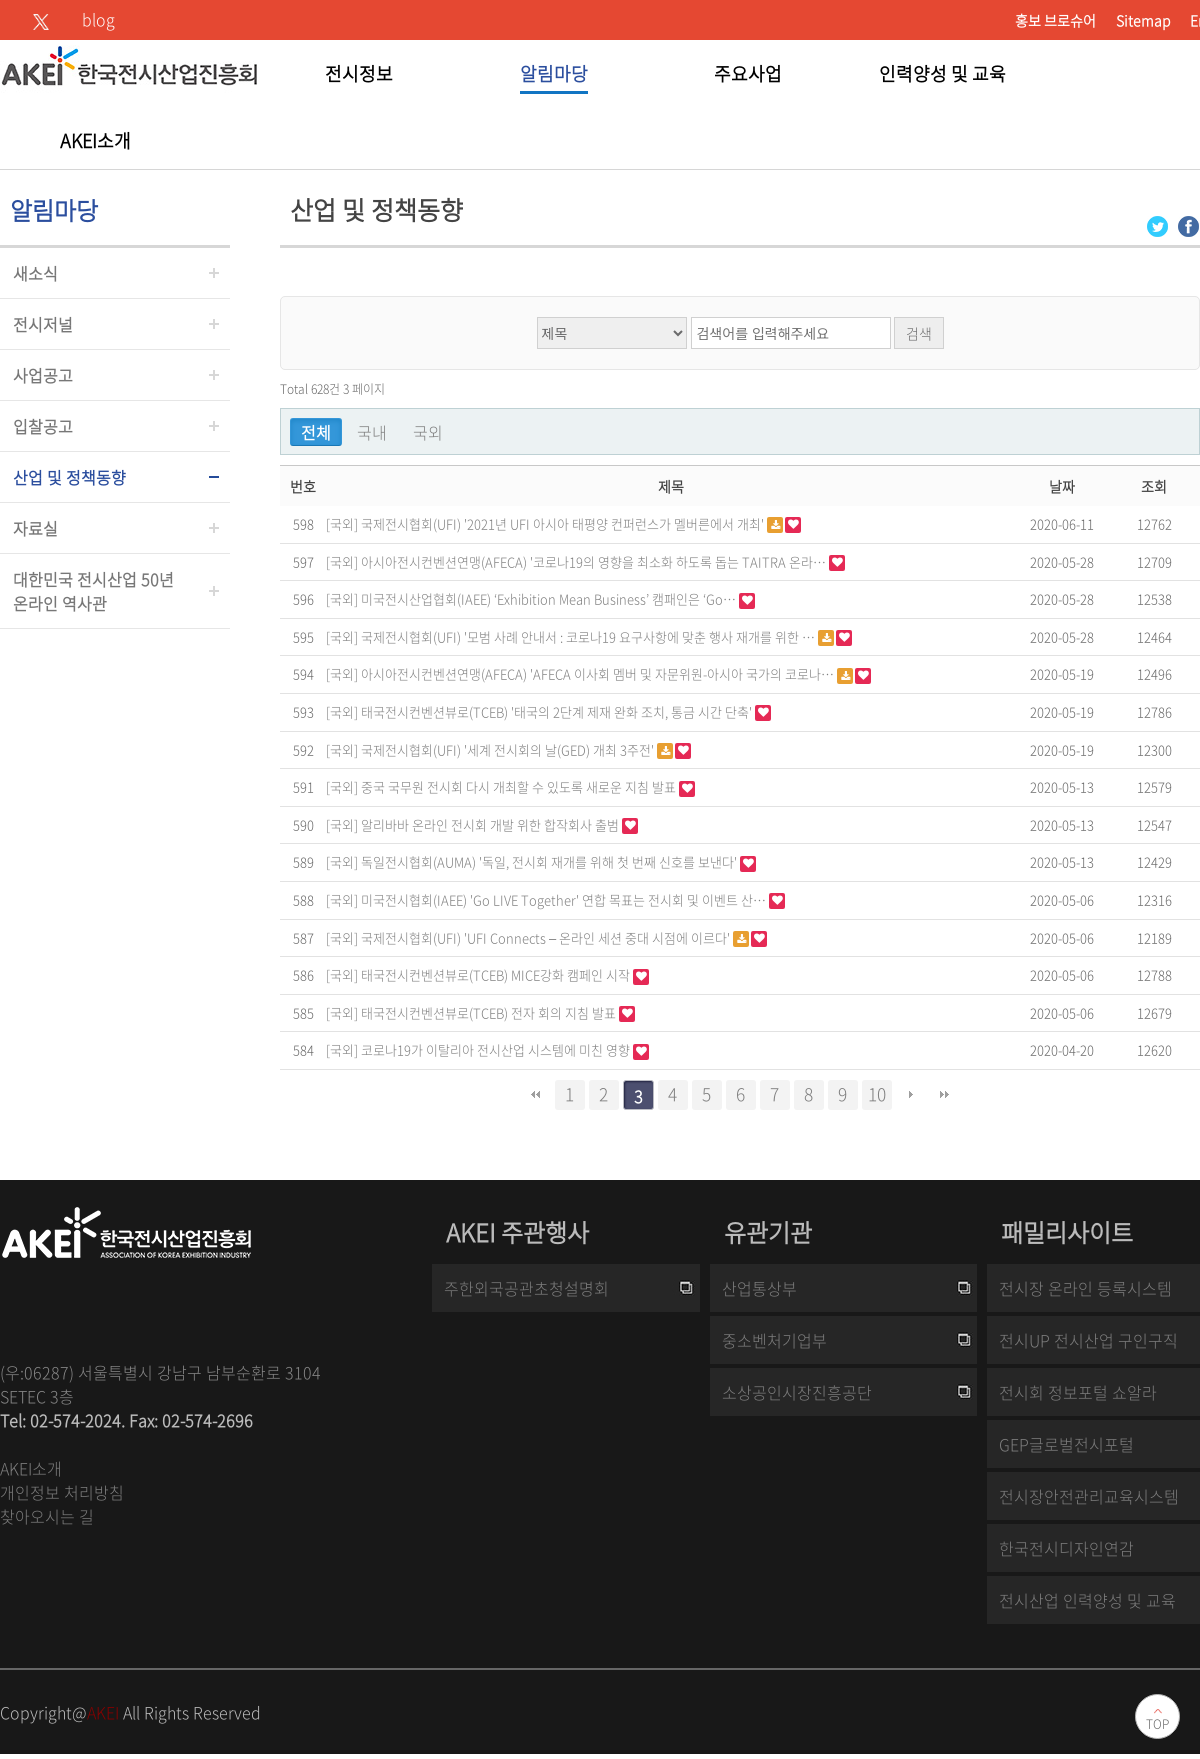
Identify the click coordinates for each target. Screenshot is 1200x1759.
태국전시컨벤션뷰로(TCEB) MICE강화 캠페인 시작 (497, 974)
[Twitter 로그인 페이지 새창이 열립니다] (1157, 224)
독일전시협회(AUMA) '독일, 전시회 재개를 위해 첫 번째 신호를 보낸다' (550, 861)
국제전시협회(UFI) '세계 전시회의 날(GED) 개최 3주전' (509, 749)
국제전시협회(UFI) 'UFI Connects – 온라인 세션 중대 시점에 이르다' (547, 937)
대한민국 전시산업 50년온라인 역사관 (93, 591)
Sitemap (1143, 20)
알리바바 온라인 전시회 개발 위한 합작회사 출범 (491, 824)
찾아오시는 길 (47, 1516)
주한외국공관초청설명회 (526, 1288)
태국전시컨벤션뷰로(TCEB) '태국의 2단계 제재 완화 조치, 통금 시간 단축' (558, 711)
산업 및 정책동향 (69, 477)
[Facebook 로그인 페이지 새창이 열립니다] (1188, 224)
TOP (1157, 1724)
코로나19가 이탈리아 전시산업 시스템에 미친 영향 (497, 1049)
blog (98, 19)
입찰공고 (43, 426)
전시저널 (43, 324)
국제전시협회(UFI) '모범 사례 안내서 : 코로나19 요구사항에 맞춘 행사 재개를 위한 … (589, 636)
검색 (919, 333)
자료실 (35, 528)
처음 (536, 1095)
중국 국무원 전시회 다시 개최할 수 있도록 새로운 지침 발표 (520, 786)
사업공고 (43, 375)
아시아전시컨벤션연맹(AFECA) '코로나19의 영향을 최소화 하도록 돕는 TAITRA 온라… (595, 561)
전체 (316, 432)
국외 (428, 432)
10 (877, 1094)
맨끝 (945, 1095)
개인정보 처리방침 (62, 1492)
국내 (372, 432)
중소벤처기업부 (774, 1340)
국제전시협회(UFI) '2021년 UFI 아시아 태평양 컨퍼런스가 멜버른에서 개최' (564, 523)
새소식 (35, 273)
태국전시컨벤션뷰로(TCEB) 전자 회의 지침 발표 (490, 1012)
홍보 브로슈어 (1055, 20)
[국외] (342, 522)
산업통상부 (759, 1288)
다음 (911, 1095)
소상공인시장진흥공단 (797, 1392)
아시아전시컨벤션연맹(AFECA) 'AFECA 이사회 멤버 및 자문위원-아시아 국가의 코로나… (599, 673)
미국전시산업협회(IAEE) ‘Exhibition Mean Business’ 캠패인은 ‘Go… (550, 598)
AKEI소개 (31, 1468)
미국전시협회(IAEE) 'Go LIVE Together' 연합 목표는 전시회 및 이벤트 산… (565, 899)
